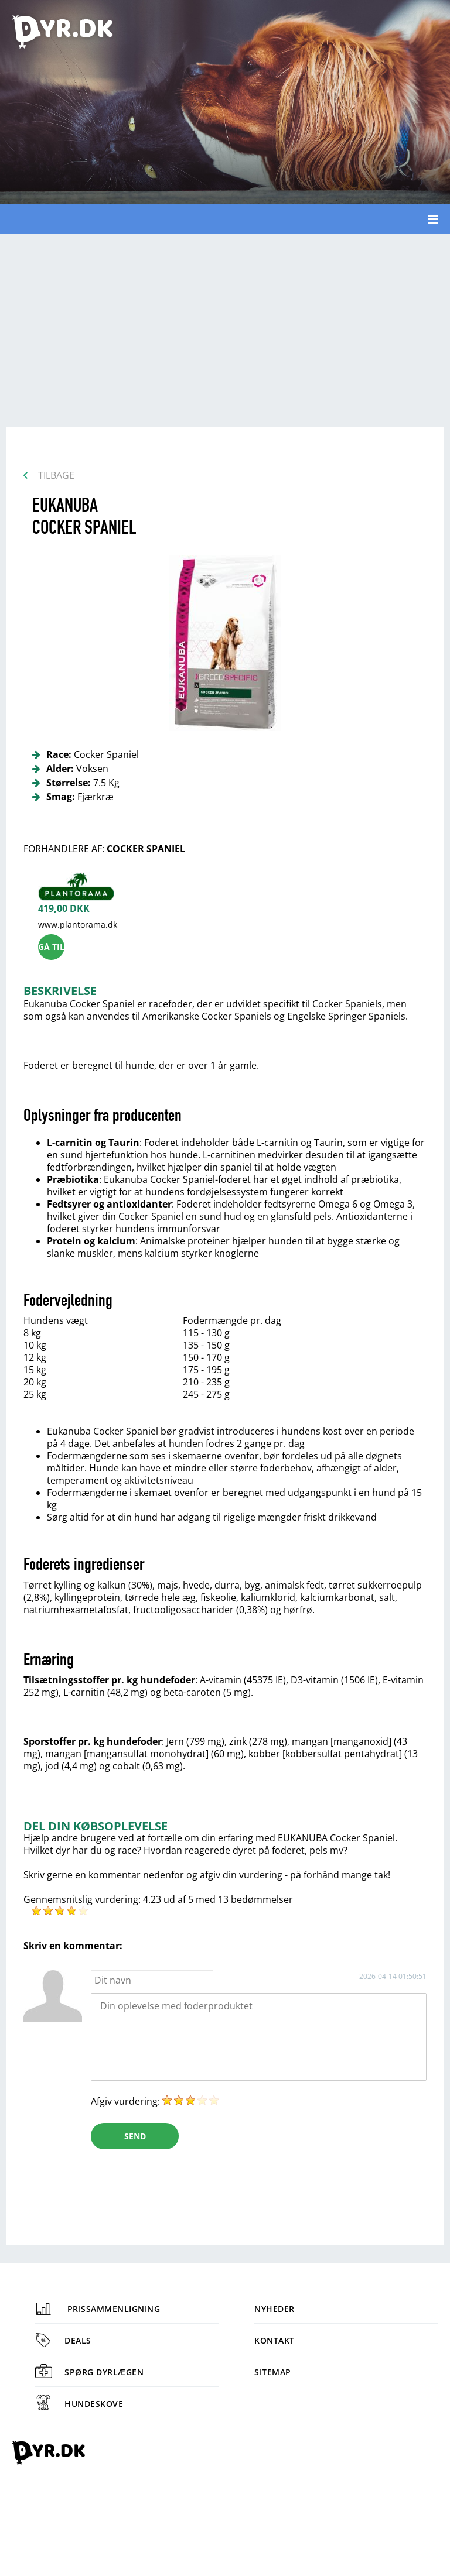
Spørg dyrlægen (89, 2372)
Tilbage (56, 475)
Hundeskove (79, 2403)
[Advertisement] (225, 328)
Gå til (51, 946)
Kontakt (274, 2340)
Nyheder (274, 2308)
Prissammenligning (97, 2309)
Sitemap (272, 2372)
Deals (63, 2340)
